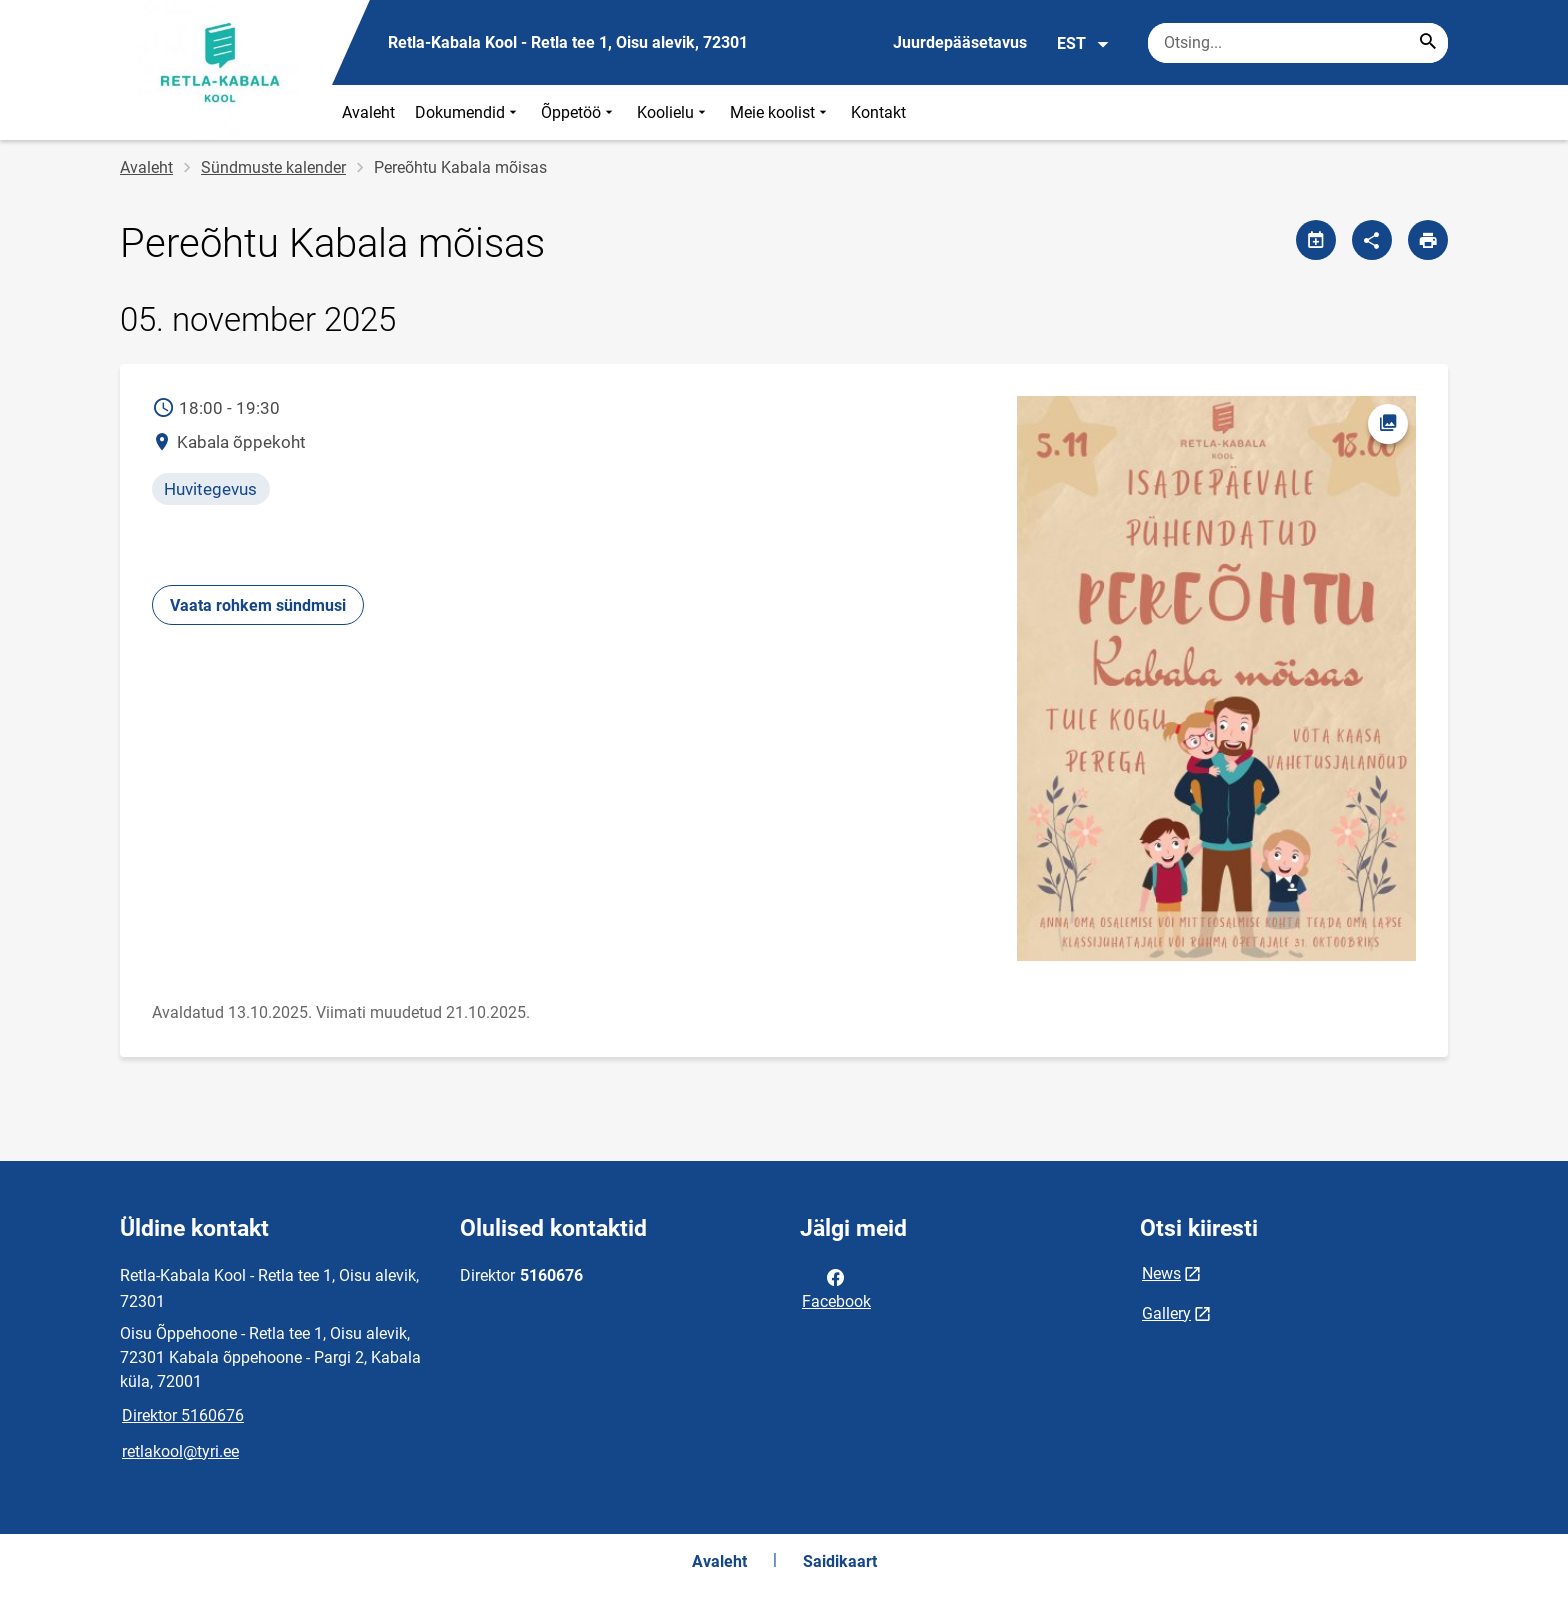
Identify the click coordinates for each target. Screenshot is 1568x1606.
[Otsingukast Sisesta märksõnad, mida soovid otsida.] (1298, 43)
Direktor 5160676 (183, 1415)
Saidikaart (840, 1561)
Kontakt (878, 112)
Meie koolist (780, 112)
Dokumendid (468, 112)
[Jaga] (1372, 240)
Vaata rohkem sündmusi (258, 605)
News (1161, 1273)
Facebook (836, 1288)
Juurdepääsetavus (960, 42)
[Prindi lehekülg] (1428, 240)
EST (1083, 44)
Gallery (1166, 1313)
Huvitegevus (210, 489)
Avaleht (368, 112)
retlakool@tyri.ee (180, 1451)
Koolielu (673, 112)
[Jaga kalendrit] (1316, 240)
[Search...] (1428, 43)
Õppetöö (579, 112)
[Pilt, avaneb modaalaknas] (1216, 679)
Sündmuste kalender (273, 167)
